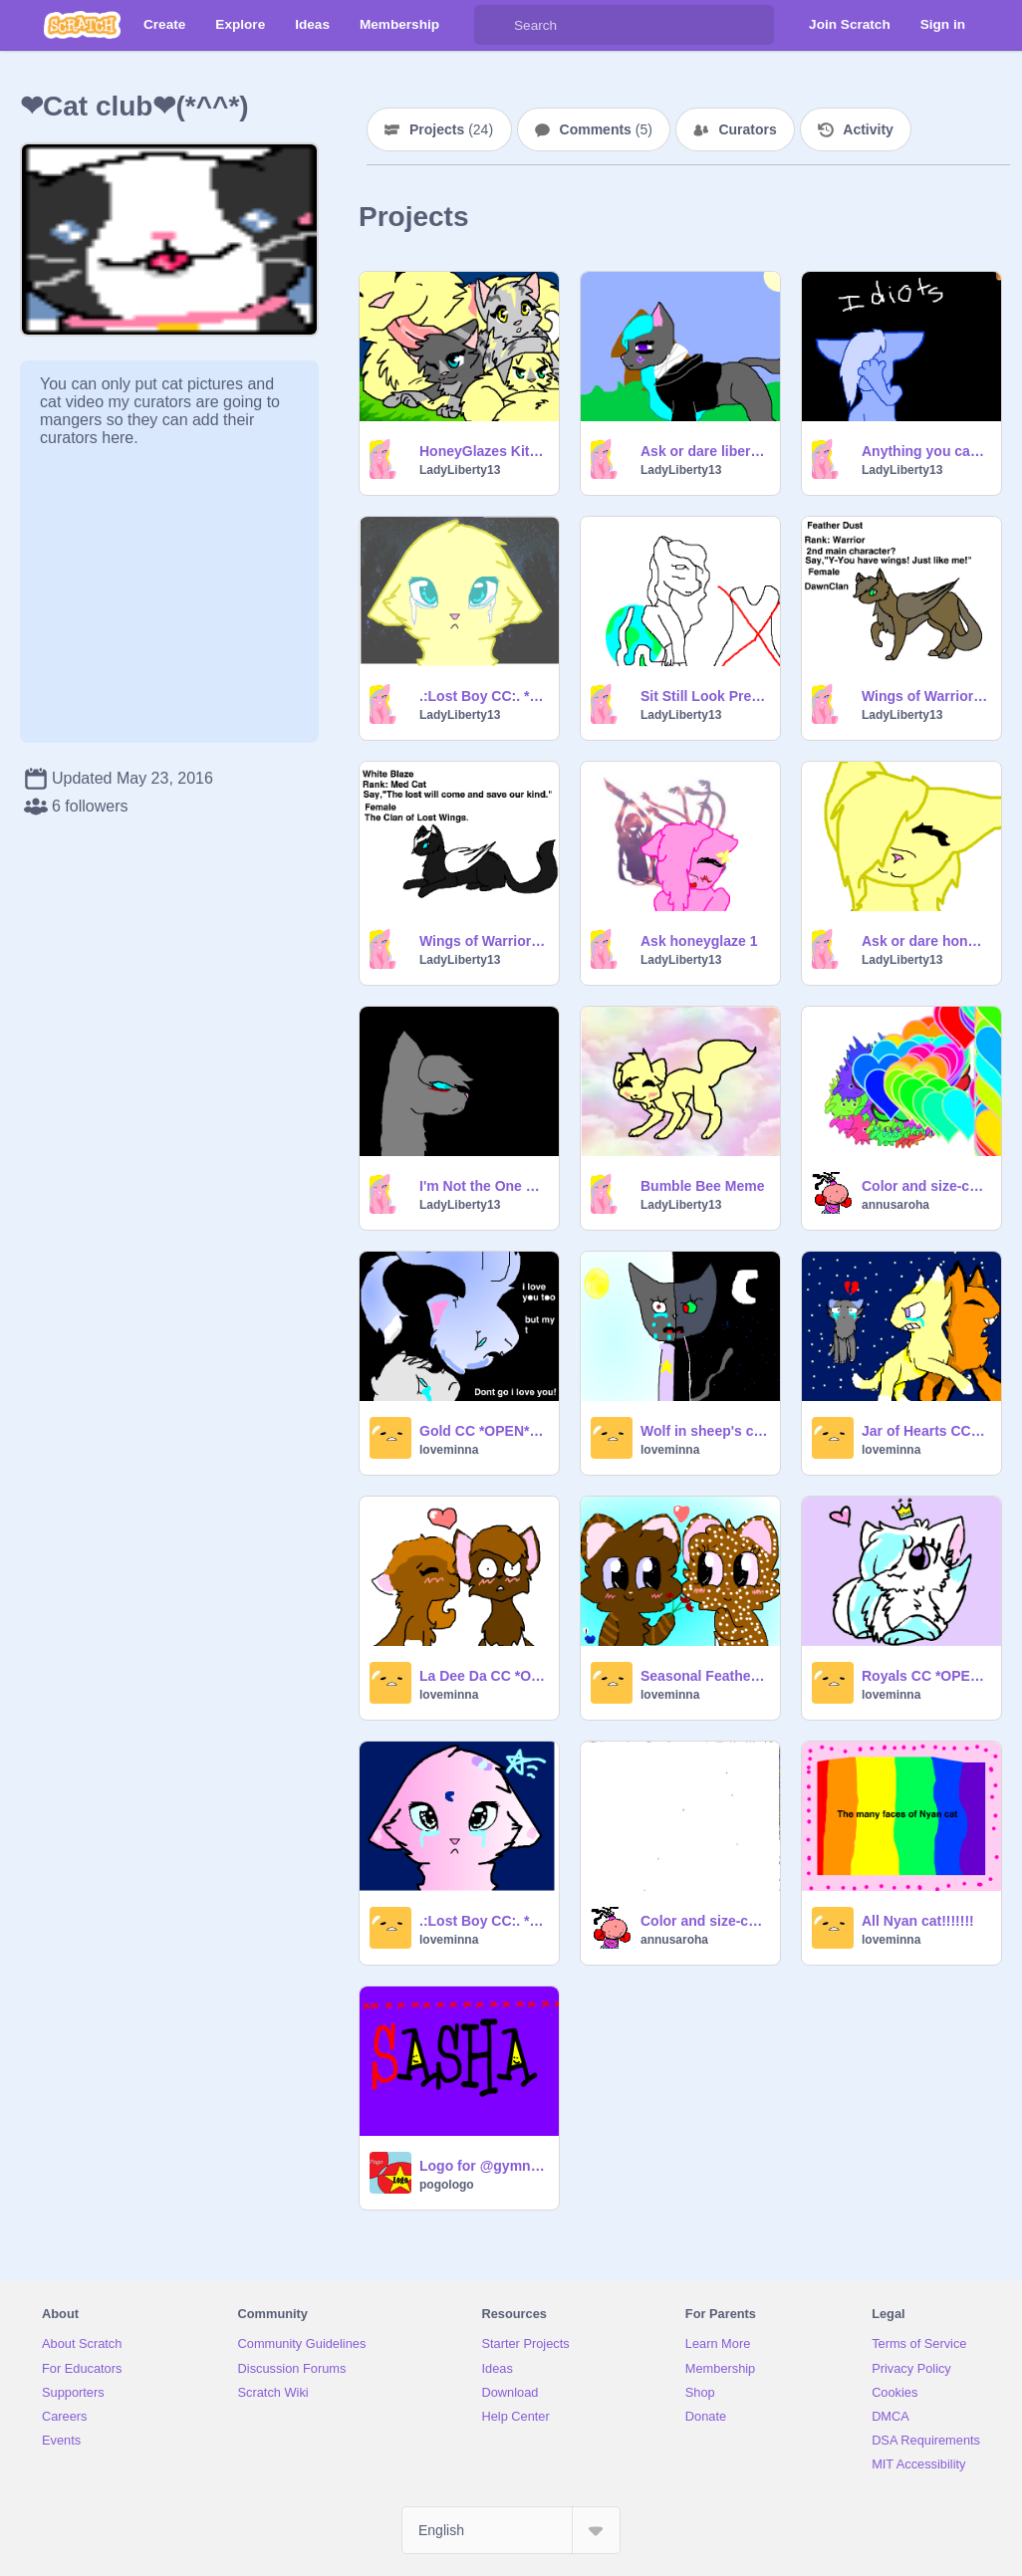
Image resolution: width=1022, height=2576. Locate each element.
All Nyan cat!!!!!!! (918, 1921)
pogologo (446, 2185)
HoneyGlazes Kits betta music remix (483, 451)
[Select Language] (511, 2530)
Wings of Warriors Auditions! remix (483, 941)
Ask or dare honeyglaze (925, 941)
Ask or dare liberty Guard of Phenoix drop (704, 451)
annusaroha (895, 1205)
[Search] (494, 25)
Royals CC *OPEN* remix (925, 1676)
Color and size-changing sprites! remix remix (925, 1186)
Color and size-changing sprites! (704, 1921)
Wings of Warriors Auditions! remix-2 (925, 696)
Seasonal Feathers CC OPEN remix (704, 1676)
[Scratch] (82, 25)
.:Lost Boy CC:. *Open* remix (483, 696)
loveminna (448, 1450)
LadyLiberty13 (459, 470)
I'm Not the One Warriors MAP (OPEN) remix (483, 1186)
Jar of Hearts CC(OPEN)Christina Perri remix (925, 1431)
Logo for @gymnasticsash (483, 2166)
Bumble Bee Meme (702, 1186)
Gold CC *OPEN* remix (483, 1431)
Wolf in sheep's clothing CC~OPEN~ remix (704, 1431)
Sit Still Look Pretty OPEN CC (704, 696)
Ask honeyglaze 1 (699, 941)
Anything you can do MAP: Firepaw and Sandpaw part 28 (925, 451)
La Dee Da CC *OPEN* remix (483, 1676)
